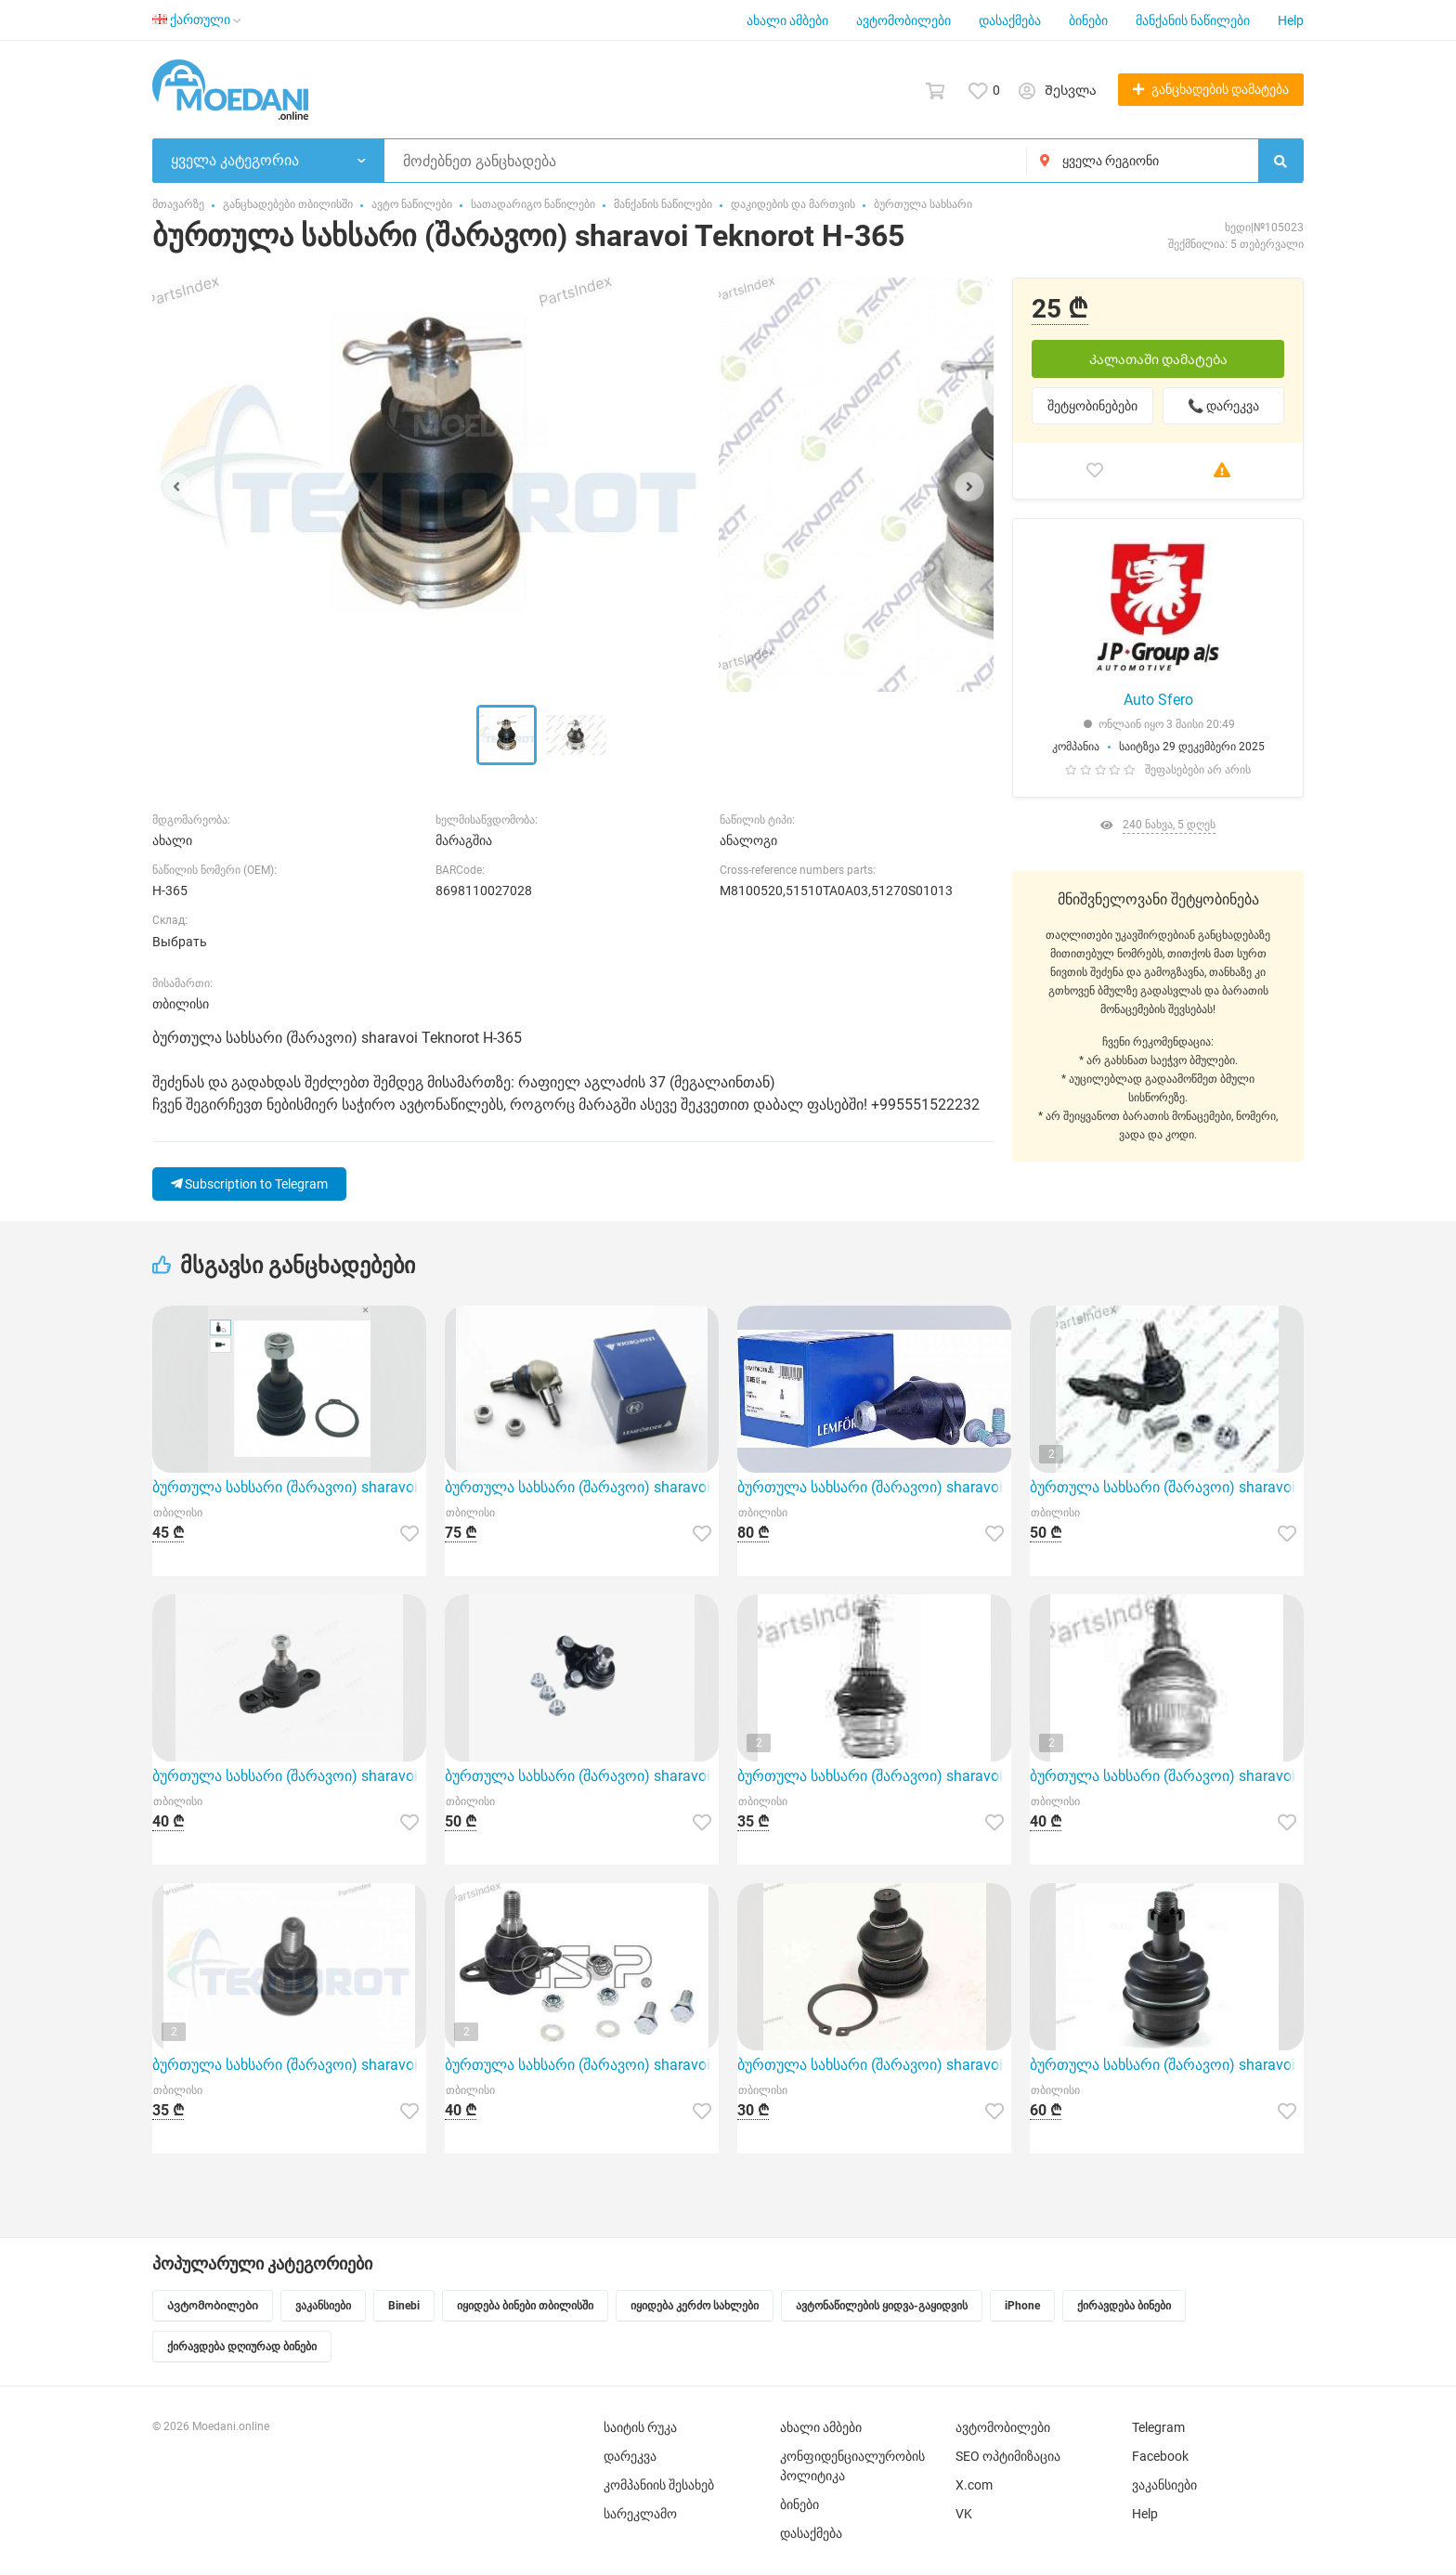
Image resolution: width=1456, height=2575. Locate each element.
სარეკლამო (640, 2513)
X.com (974, 2484)
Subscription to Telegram (249, 1184)
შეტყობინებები (1092, 405)
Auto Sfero (1158, 700)
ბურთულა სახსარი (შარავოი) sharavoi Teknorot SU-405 (874, 1776)
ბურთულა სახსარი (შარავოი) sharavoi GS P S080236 (1167, 1487)
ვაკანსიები (1164, 2484)
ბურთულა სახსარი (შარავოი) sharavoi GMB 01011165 (1167, 2065)
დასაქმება (1010, 20)
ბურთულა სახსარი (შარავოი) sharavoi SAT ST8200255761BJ (874, 2065)
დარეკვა (630, 2456)
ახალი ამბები (787, 20)
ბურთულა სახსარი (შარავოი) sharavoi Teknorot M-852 (1167, 1776)
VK (964, 2513)
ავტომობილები (903, 20)
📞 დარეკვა (1223, 405)
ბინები (1088, 20)
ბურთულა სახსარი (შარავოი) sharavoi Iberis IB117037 (289, 1776)
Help (1291, 20)
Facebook (1160, 2456)
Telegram (1158, 2427)
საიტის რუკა (640, 2427)
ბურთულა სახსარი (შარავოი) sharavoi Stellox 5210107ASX (582, 1776)
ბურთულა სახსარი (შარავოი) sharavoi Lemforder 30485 (874, 1487)
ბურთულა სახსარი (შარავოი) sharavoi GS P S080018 (582, 2065)
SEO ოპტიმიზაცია (1008, 2456)
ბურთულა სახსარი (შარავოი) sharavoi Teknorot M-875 (289, 2065)
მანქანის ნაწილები (1193, 20)
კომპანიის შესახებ (659, 2484)
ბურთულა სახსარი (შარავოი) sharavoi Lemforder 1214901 (582, 1487)
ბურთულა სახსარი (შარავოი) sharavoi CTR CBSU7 (289, 1487)
